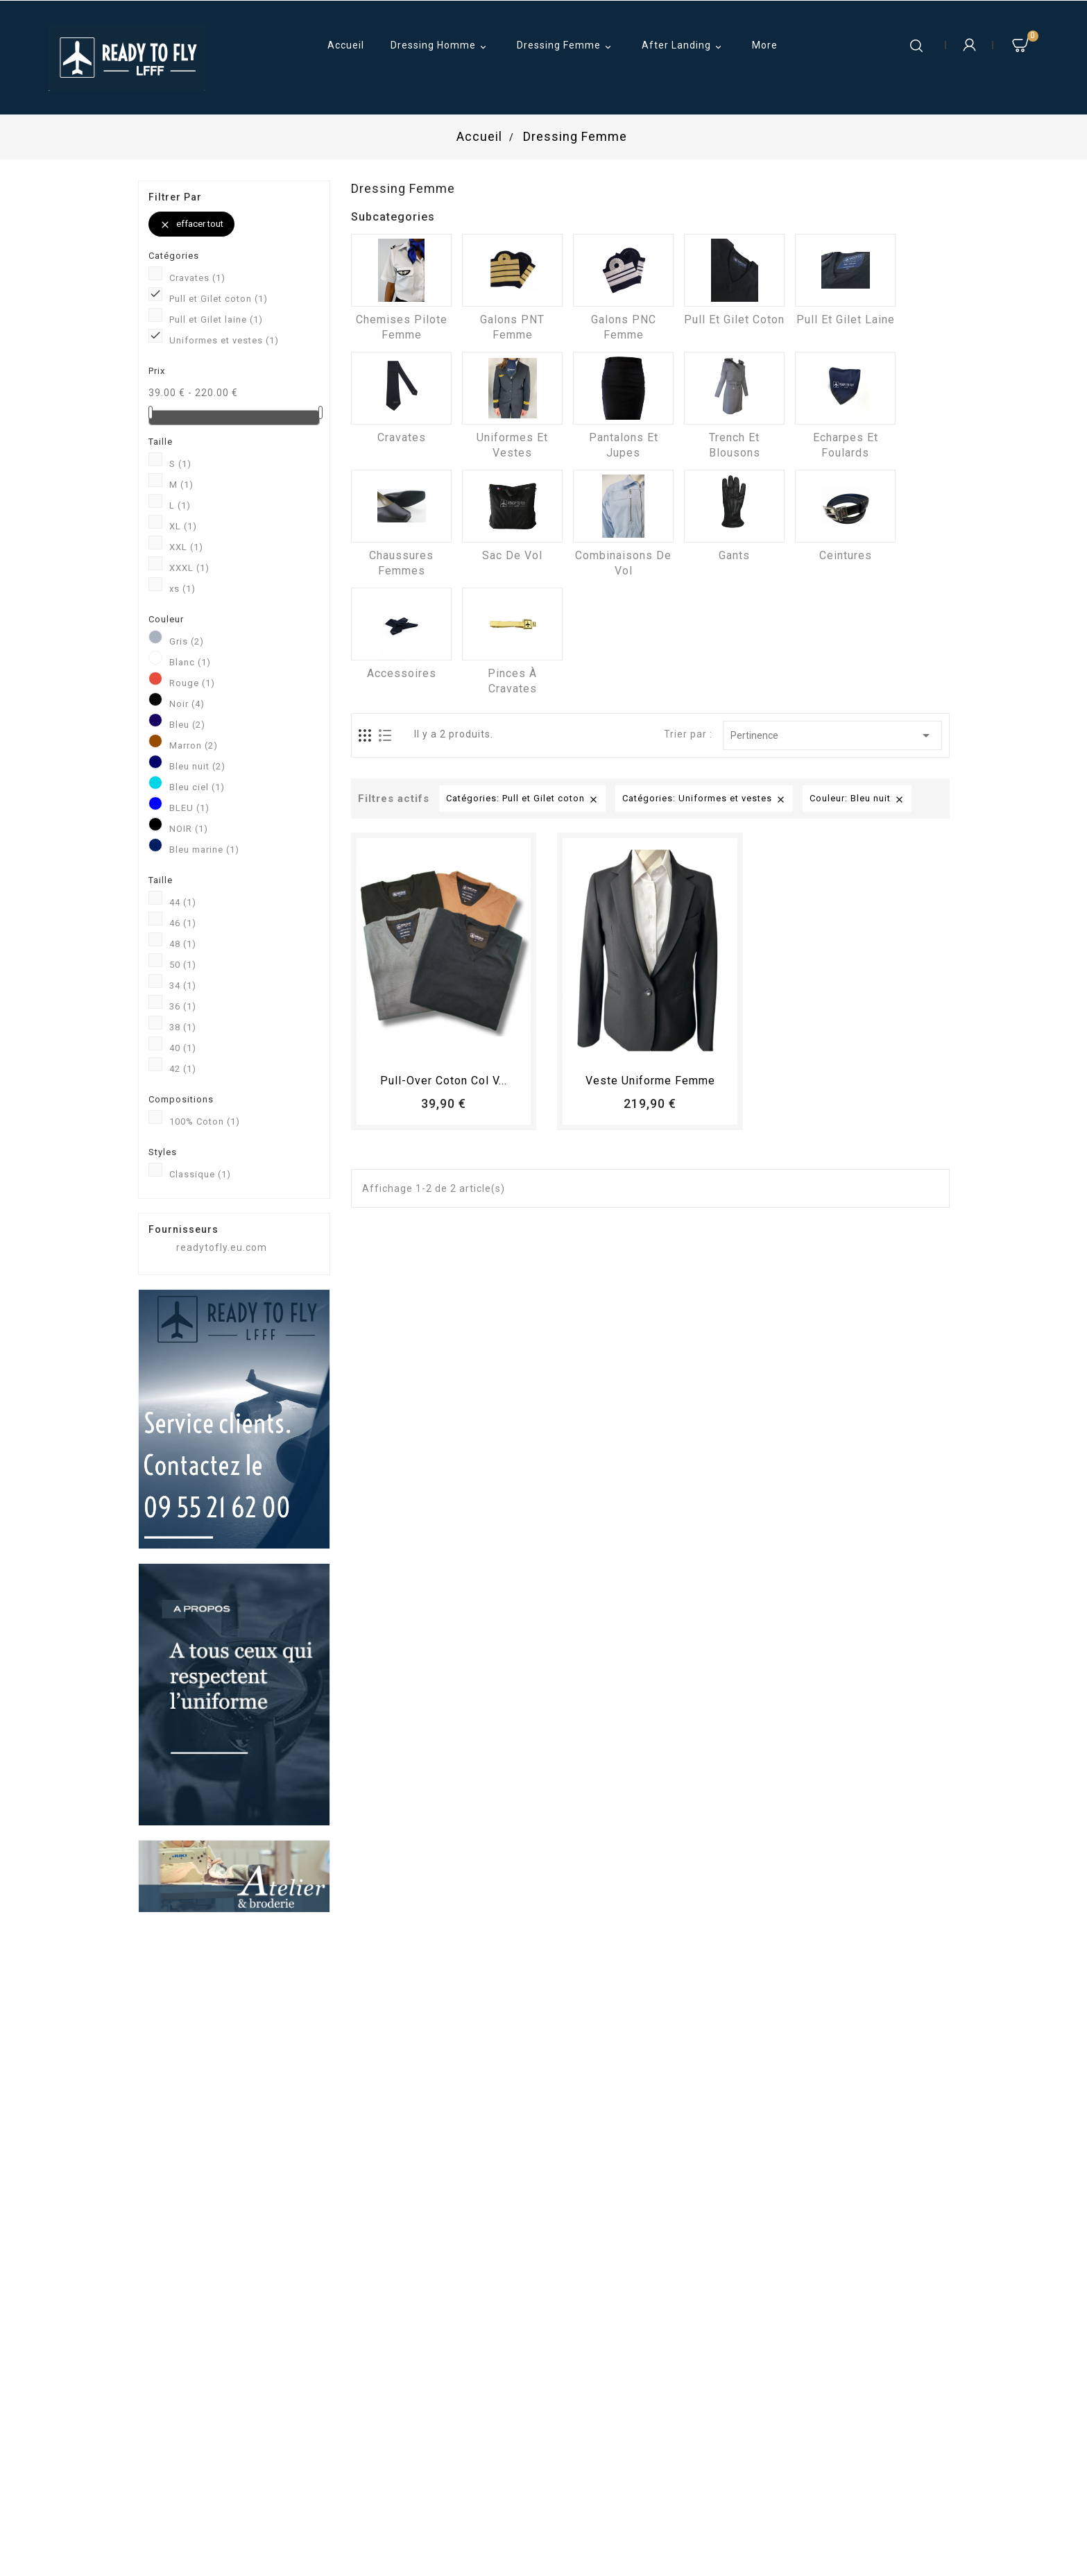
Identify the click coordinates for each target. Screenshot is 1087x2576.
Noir (187, 704)
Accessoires (401, 673)
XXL (186, 547)
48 (182, 944)
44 (182, 902)
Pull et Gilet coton (218, 298)
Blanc (190, 662)
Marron (193, 745)
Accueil (345, 45)
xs (182, 588)
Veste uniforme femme (650, 1080)
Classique (200, 1174)
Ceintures (845, 555)
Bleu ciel (197, 787)
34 (182, 985)
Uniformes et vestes (224, 340)
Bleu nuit (197, 766)
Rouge (192, 683)
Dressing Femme (566, 46)
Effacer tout (191, 224)
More (765, 45)
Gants (734, 555)
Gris (186, 641)
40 (182, 1048)
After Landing (684, 46)
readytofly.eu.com (221, 1247)
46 (182, 923)
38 (182, 1027)
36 (182, 1006)
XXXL (189, 568)
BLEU (189, 808)
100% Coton (204, 1121)
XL (183, 526)
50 (182, 964)
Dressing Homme (440, 46)
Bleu (187, 724)
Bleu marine (204, 849)
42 (182, 1069)
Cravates (197, 278)
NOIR (188, 829)
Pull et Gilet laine (216, 319)
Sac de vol (512, 555)
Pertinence (832, 735)
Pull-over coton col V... (443, 1080)
